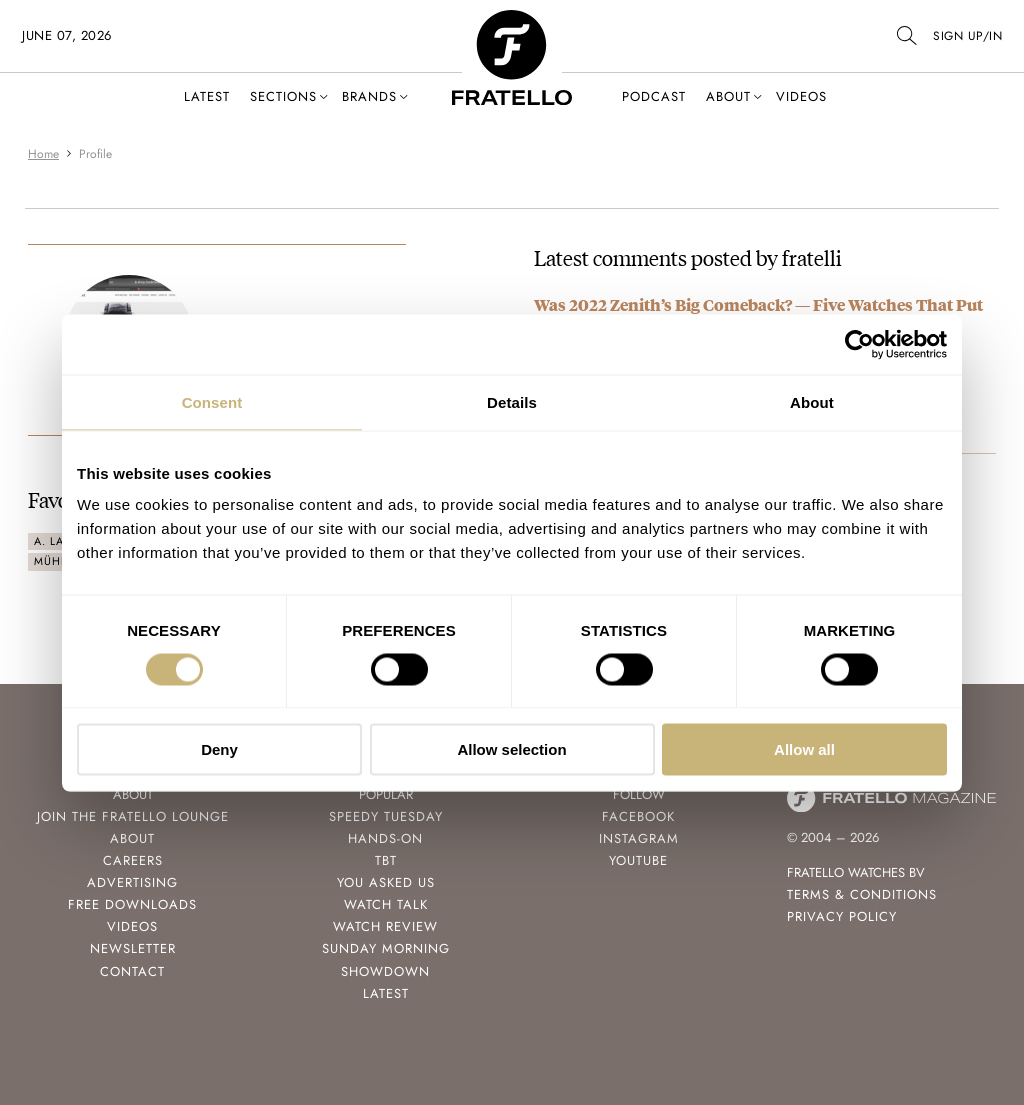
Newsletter (133, 948)
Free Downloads (132, 904)
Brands (369, 96)
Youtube (638, 860)
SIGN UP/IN (967, 36)
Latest (207, 96)
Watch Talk (386, 904)
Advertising (132, 882)
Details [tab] (512, 401)
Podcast (654, 96)
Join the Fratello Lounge (133, 816)
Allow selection (511, 749)
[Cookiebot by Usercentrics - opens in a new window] (859, 344)
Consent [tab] (212, 401)
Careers (133, 860)
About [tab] (812, 401)
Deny (219, 749)
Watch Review (385, 926)
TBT (386, 860)
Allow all (804, 749)
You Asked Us (386, 882)
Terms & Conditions (862, 894)
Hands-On (385, 838)
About (728, 96)
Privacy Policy (842, 916)
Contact (132, 971)
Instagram (639, 838)
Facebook (638, 816)
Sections (283, 96)
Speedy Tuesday (386, 816)
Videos (801, 96)
